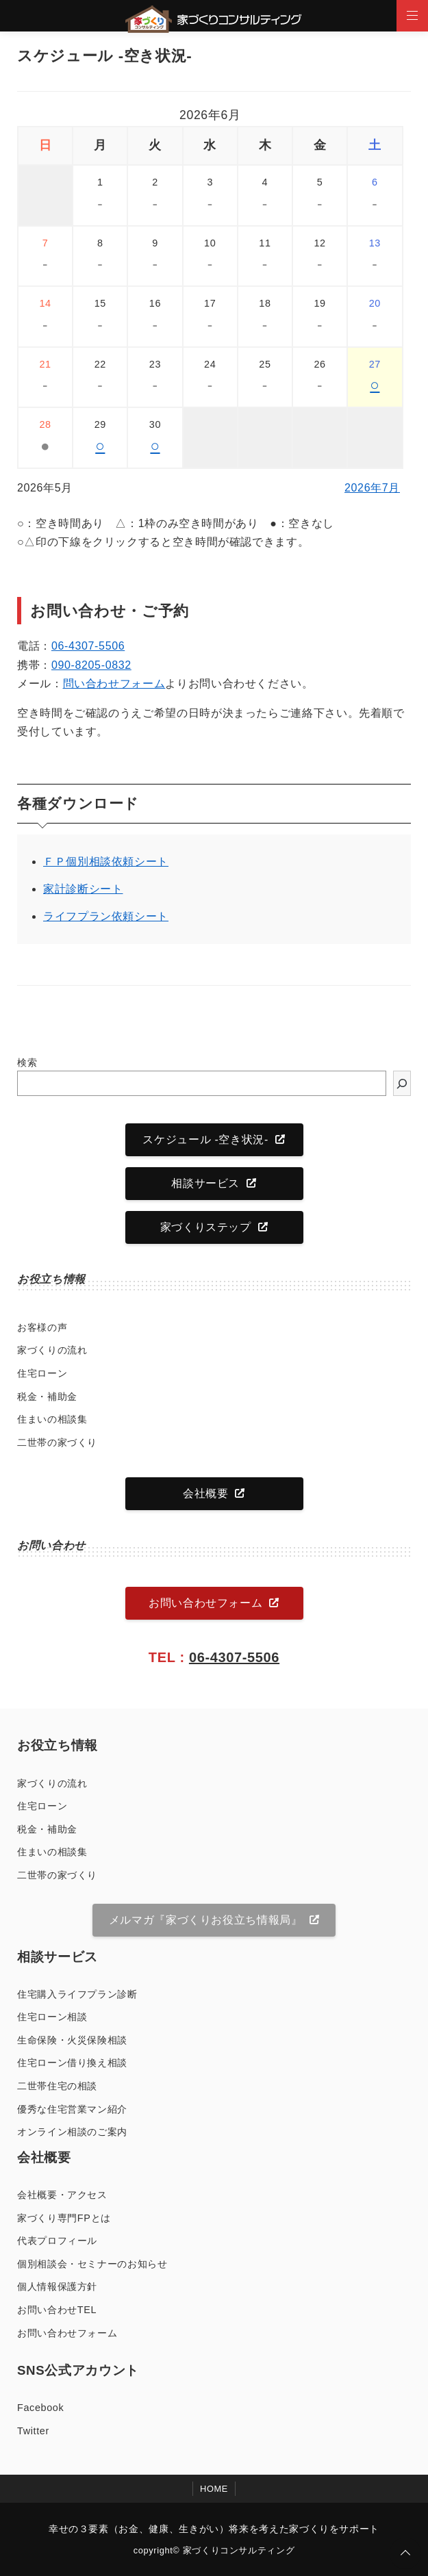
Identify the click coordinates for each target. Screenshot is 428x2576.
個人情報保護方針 (57, 2286)
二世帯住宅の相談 (57, 2085)
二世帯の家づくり (57, 1442)
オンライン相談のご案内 (72, 2131)
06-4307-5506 (88, 646)
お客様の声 (42, 1327)
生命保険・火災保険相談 (72, 2040)
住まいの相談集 (52, 1419)
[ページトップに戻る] (405, 2553)
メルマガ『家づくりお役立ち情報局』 (206, 1920)
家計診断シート (83, 889)
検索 (27, 1062)
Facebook (40, 2407)
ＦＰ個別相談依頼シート (105, 861)
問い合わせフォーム (114, 683)
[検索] (402, 1083)
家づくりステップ (205, 1227)
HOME (214, 2489)
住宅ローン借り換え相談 (72, 2062)
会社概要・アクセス (62, 2194)
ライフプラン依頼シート (105, 916)
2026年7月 (372, 488)
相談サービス (205, 1183)
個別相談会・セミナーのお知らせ (92, 2263)
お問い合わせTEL (57, 2309)
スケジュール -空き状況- (205, 1139)
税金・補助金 (47, 1396)
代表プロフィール (57, 2240)
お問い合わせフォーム (205, 1603)
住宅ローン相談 (52, 2016)
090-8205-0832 (91, 665)
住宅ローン (42, 1373)
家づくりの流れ (52, 1349)
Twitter (33, 2430)
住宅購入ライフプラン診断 (77, 1994)
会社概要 (206, 1493)
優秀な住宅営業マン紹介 (72, 2109)
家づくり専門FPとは (64, 2217)
